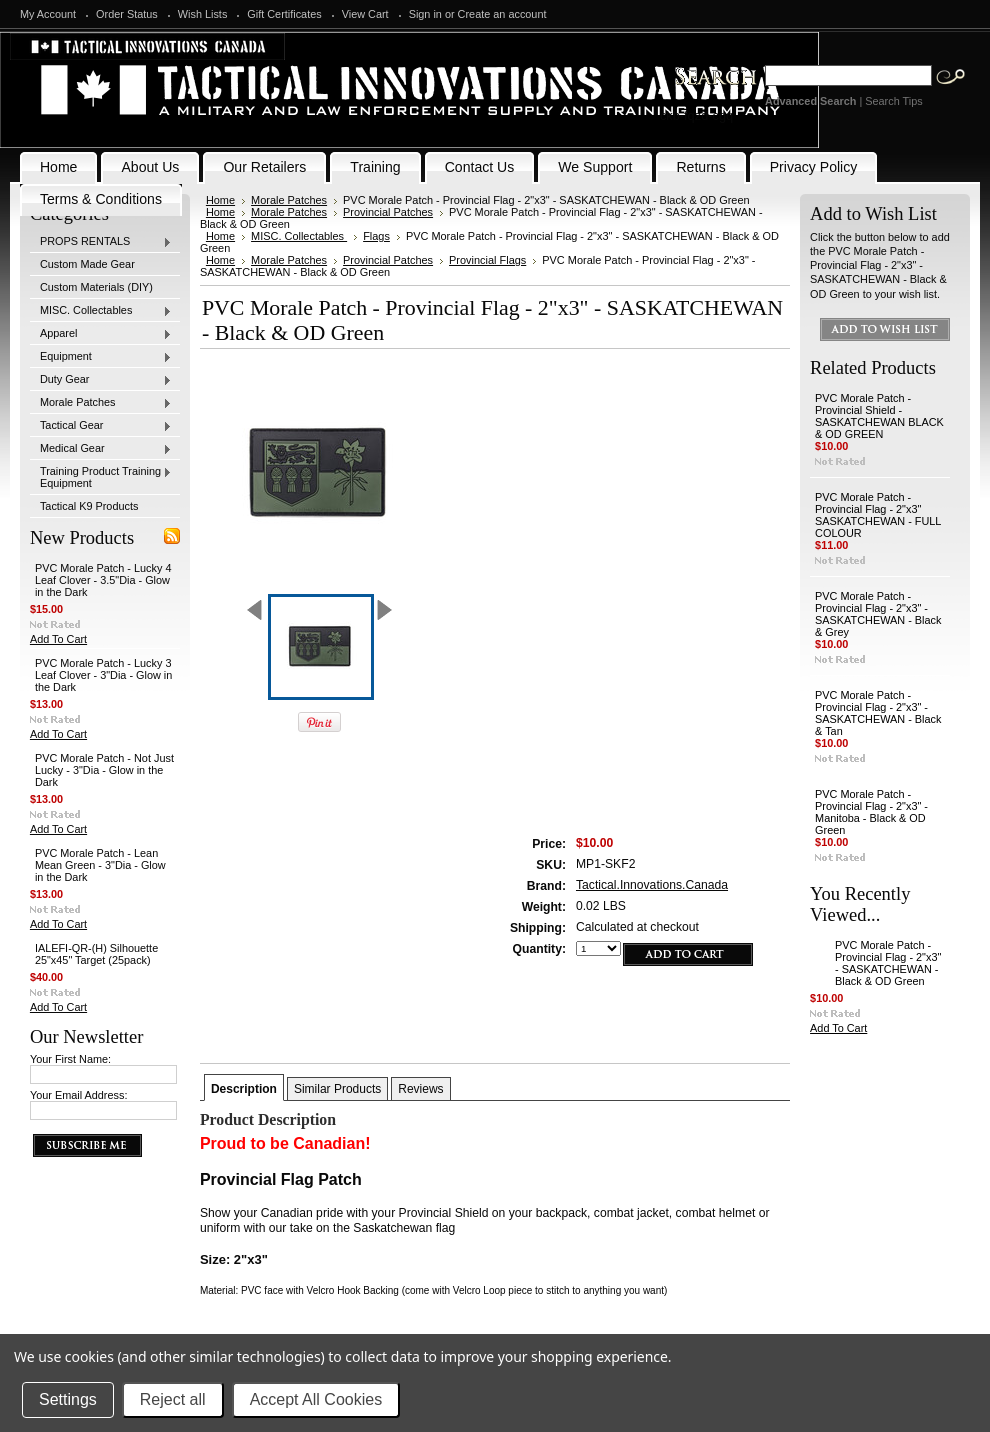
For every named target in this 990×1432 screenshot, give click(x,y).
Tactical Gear (101, 426)
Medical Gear (101, 449)
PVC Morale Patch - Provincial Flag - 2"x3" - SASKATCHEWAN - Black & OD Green (888, 963)
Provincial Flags (487, 260)
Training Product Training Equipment (101, 477)
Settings (68, 1399)
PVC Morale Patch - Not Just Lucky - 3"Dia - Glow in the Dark (104, 770)
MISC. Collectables (101, 311)
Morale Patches (101, 403)
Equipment (101, 357)
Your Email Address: (79, 1095)
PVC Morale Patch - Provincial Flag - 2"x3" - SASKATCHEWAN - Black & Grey (878, 614)
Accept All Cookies (316, 1399)
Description (244, 1089)
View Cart (365, 14)
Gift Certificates (284, 14)
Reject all (173, 1399)
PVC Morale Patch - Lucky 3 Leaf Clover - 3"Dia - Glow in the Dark (103, 675)
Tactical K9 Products (89, 506)
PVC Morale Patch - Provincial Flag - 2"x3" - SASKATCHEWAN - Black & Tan (878, 713)
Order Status (127, 14)
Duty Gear (101, 380)
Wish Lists (203, 14)
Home (220, 200)
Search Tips (893, 101)
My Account (48, 14)
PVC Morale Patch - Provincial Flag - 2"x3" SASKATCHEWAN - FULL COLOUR (878, 515)
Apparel (101, 334)
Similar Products (337, 1089)
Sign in (425, 14)
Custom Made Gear (87, 264)
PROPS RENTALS (101, 242)
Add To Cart (58, 639)
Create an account (502, 14)
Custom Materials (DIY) (96, 287)
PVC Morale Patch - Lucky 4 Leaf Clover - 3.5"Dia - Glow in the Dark (103, 580)
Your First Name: (70, 1059)
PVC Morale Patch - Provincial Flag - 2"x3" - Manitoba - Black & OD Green (871, 812)
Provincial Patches (388, 212)
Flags (376, 236)
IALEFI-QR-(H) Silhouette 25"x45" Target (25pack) (96, 954)
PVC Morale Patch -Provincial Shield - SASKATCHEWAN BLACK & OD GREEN (879, 416)
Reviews (420, 1089)
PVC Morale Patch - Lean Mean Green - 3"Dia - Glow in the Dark (100, 865)
